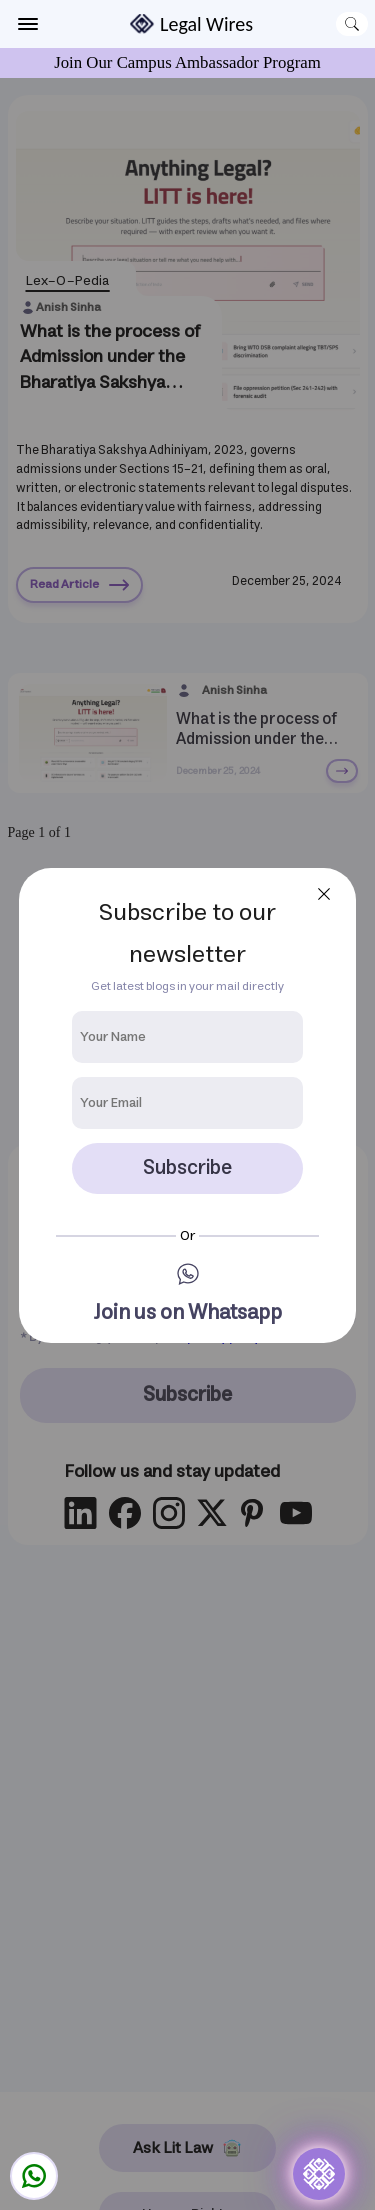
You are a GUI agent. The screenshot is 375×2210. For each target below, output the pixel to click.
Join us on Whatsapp (187, 1312)
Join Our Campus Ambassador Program (187, 62)
